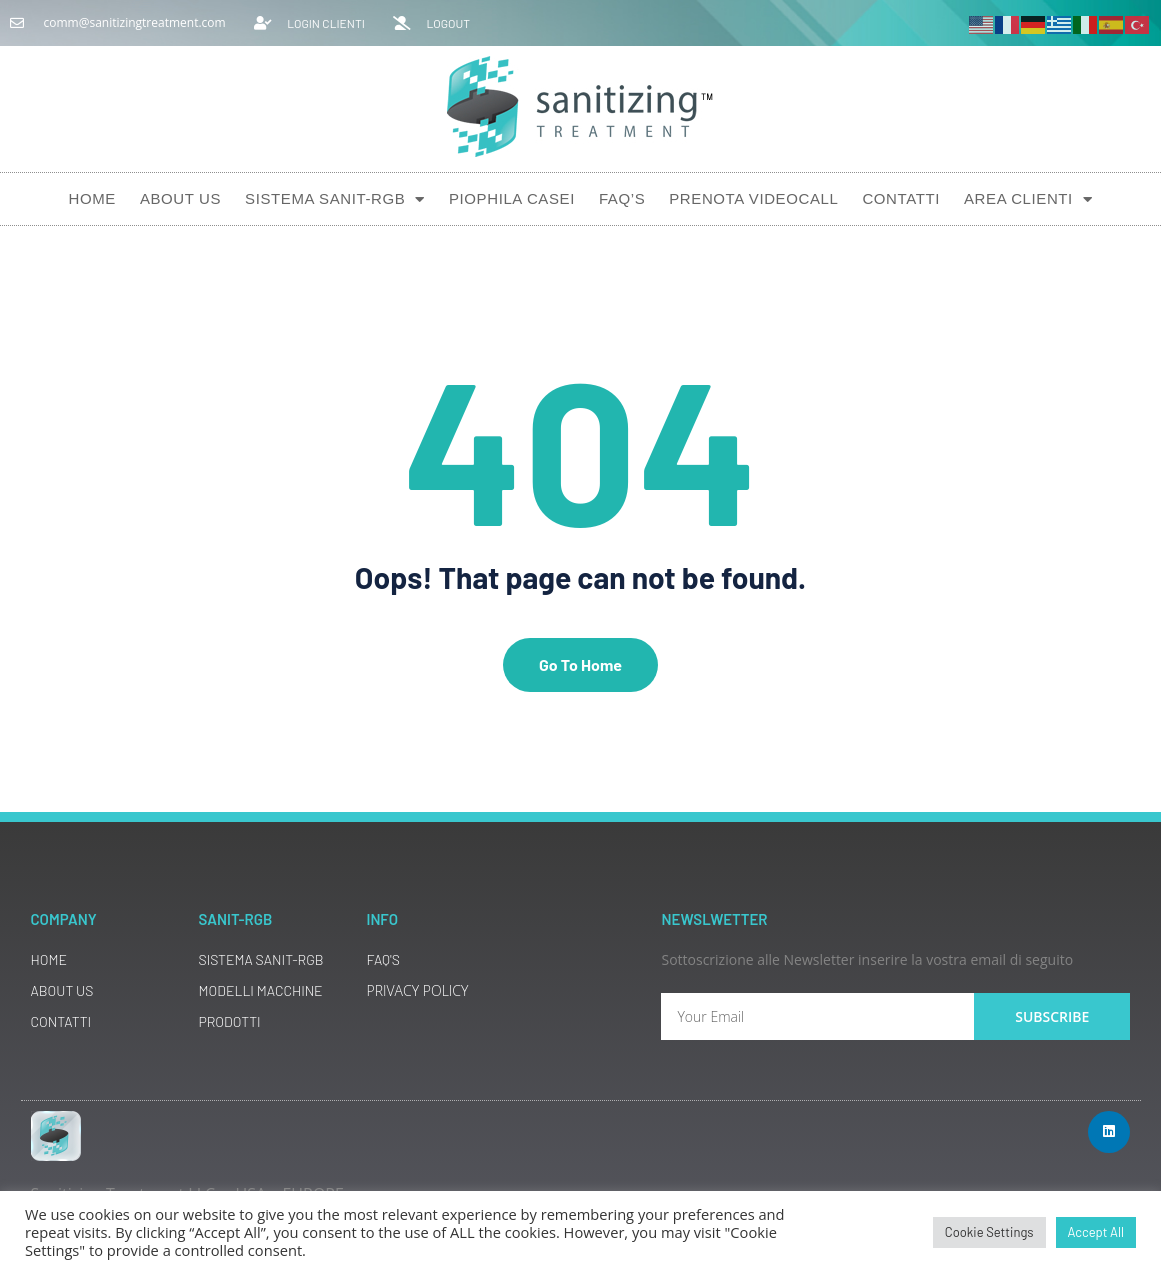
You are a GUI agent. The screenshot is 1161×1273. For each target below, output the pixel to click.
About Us (180, 198)
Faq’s (622, 198)
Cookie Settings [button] (989, 1232)
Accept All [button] (1096, 1232)
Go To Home (580, 664)
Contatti (901, 198)
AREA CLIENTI (1028, 199)
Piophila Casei (512, 198)
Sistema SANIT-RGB (335, 199)
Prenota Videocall (753, 198)
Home (91, 198)
